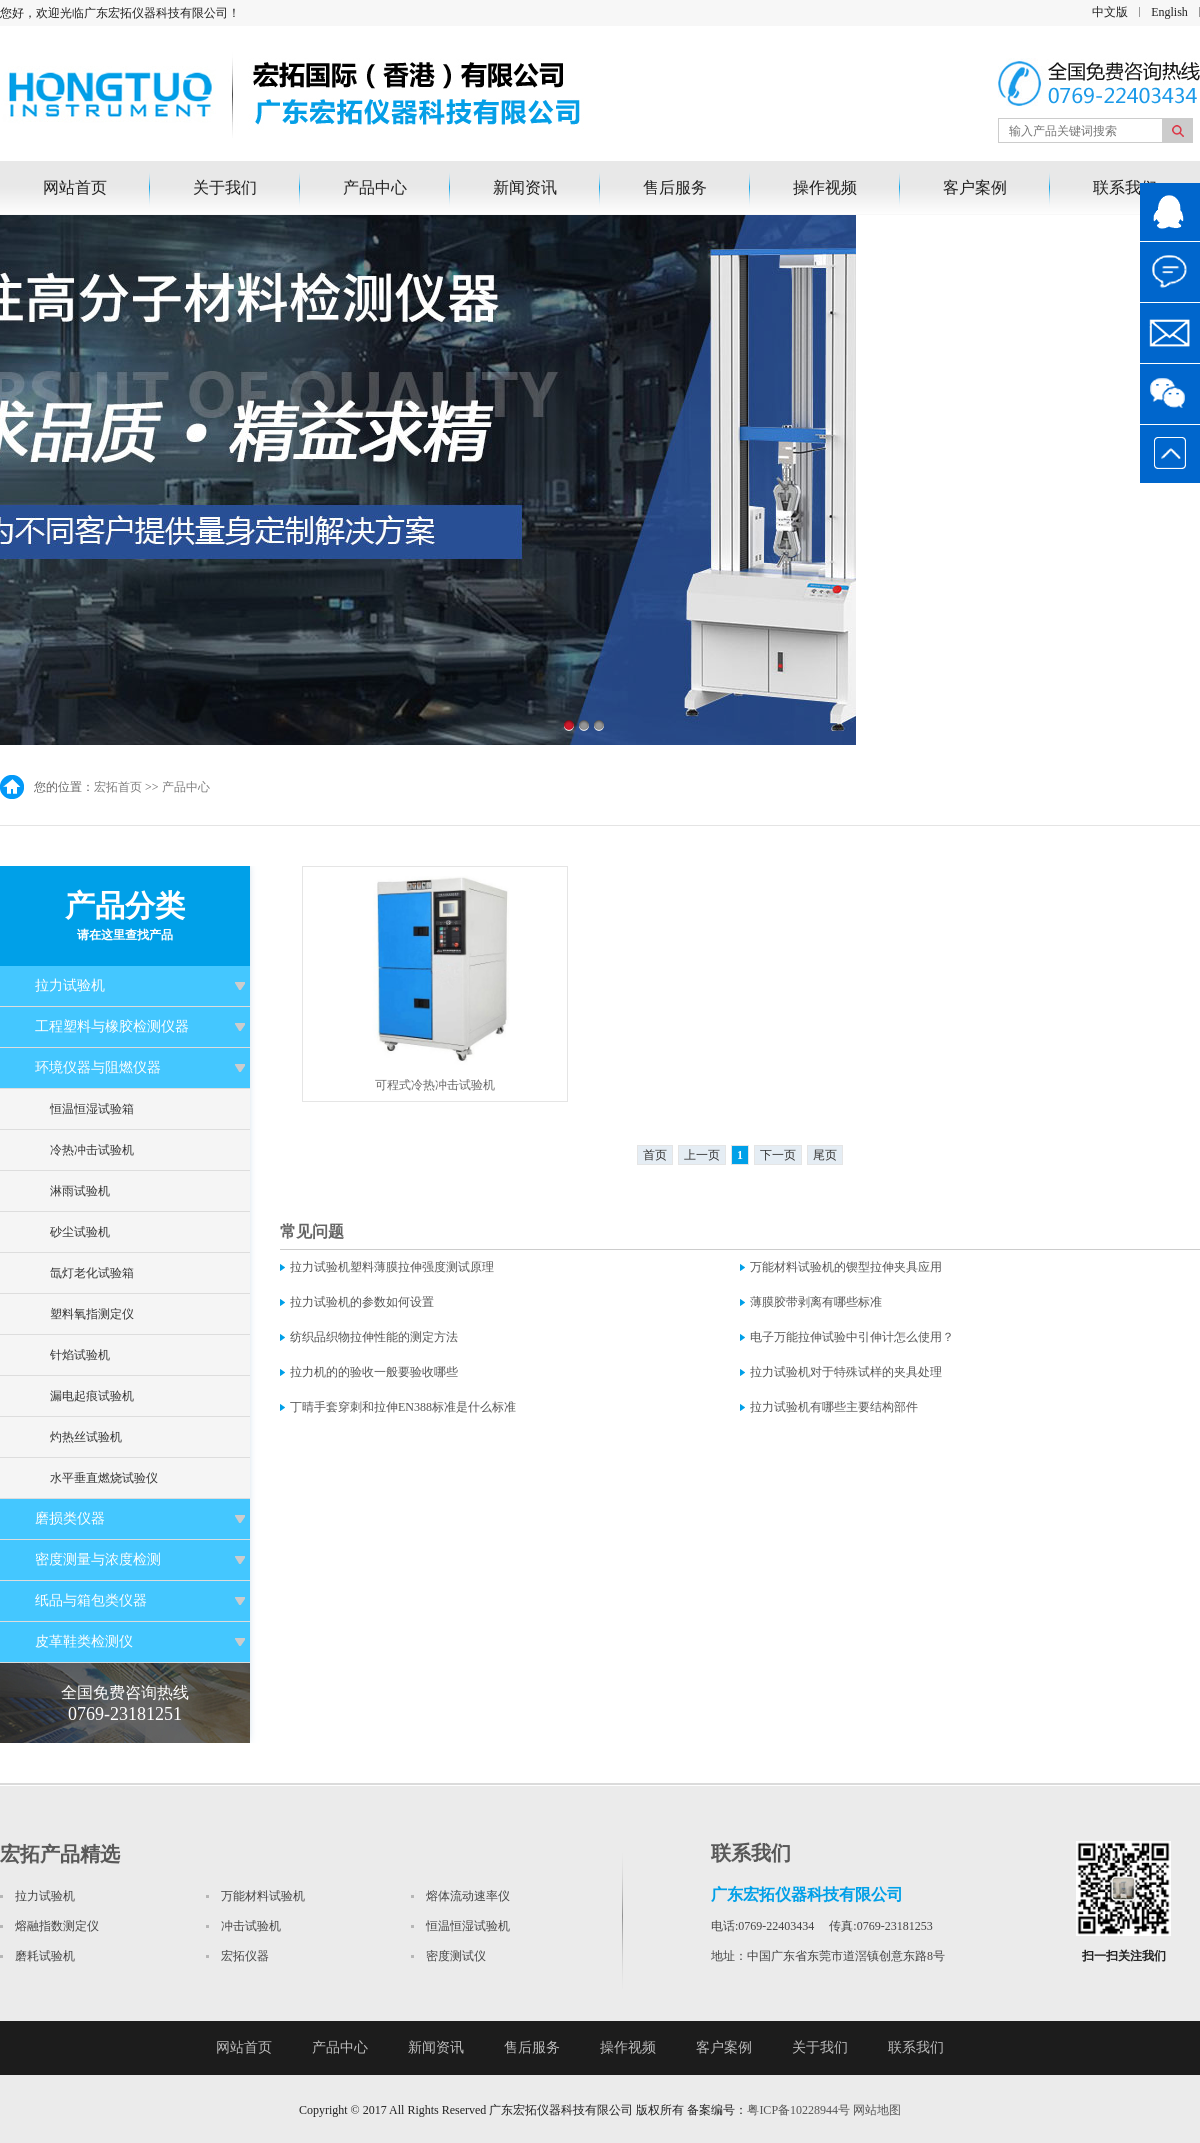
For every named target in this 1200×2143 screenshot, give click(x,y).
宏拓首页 (118, 787)
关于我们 (225, 187)
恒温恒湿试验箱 (92, 1109)
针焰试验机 (80, 1355)
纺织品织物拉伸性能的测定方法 (374, 1337)
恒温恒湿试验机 (468, 1926)
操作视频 (825, 187)
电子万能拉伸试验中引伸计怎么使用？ (852, 1337)
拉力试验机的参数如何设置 (362, 1302)
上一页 (702, 1155)
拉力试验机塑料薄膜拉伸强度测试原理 (392, 1267)
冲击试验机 (251, 1926)
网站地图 (877, 2110)
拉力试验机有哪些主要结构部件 (834, 1407)
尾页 (825, 1155)
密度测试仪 (456, 1956)
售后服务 (675, 187)
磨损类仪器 (70, 1518)
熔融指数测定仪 (57, 1926)
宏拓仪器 (245, 1956)
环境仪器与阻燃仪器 (98, 1067)
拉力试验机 (70, 985)
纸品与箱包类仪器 (91, 1600)
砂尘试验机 (80, 1232)
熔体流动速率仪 (468, 1896)
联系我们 (1125, 187)
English (1169, 12)
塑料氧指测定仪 (92, 1314)
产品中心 (375, 187)
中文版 (1110, 12)
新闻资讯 (525, 187)
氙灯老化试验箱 (92, 1273)
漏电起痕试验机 (92, 1396)
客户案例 (975, 187)
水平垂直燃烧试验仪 (104, 1478)
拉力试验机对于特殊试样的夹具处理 (846, 1372)
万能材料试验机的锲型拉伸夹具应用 (846, 1267)
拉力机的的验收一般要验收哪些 (374, 1372)
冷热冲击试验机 (92, 1150)
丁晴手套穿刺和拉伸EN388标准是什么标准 (403, 1407)
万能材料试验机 (263, 1896)
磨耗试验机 (45, 1956)
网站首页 (75, 187)
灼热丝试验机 (86, 1437)
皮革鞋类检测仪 (84, 1641)
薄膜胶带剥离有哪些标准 (816, 1302)
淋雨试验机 (80, 1191)
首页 (655, 1155)
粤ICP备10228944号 (798, 2110)
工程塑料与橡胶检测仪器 (112, 1026)
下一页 (778, 1155)
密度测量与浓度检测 (98, 1559)
